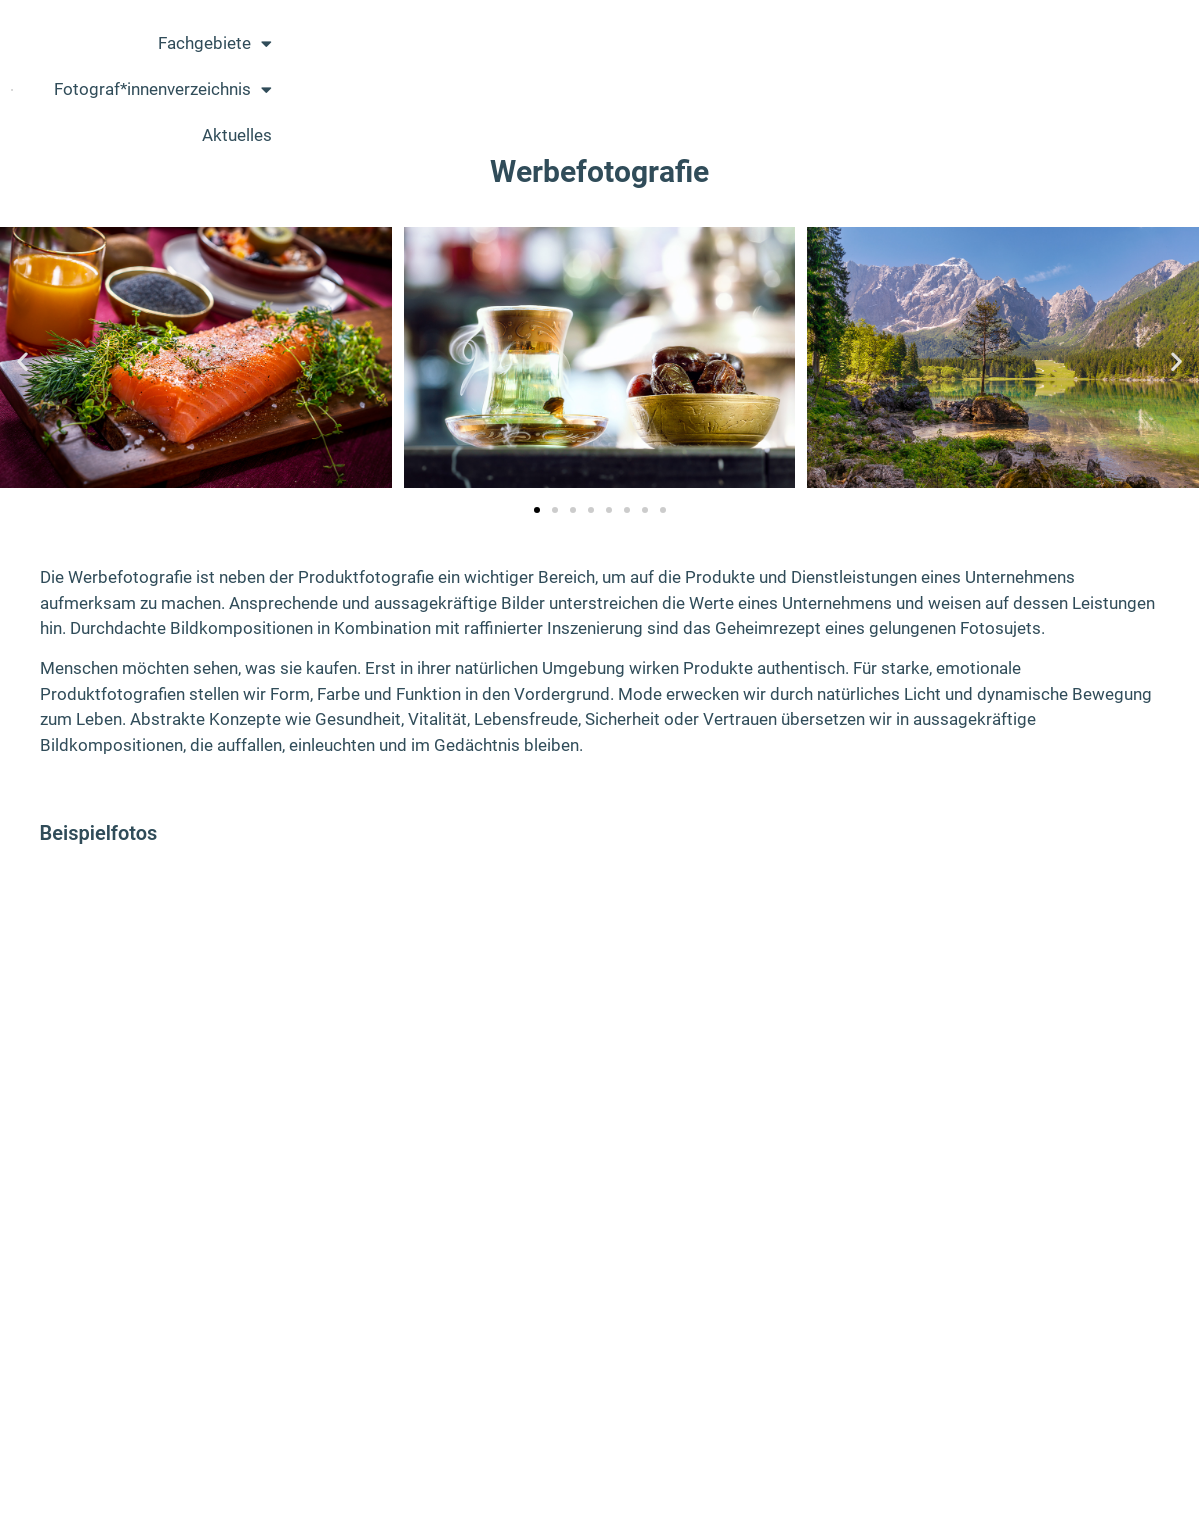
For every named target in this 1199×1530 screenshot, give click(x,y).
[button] (22, 360)
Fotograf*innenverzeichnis (920, 73)
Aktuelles (1104, 73)
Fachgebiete (714, 73)
